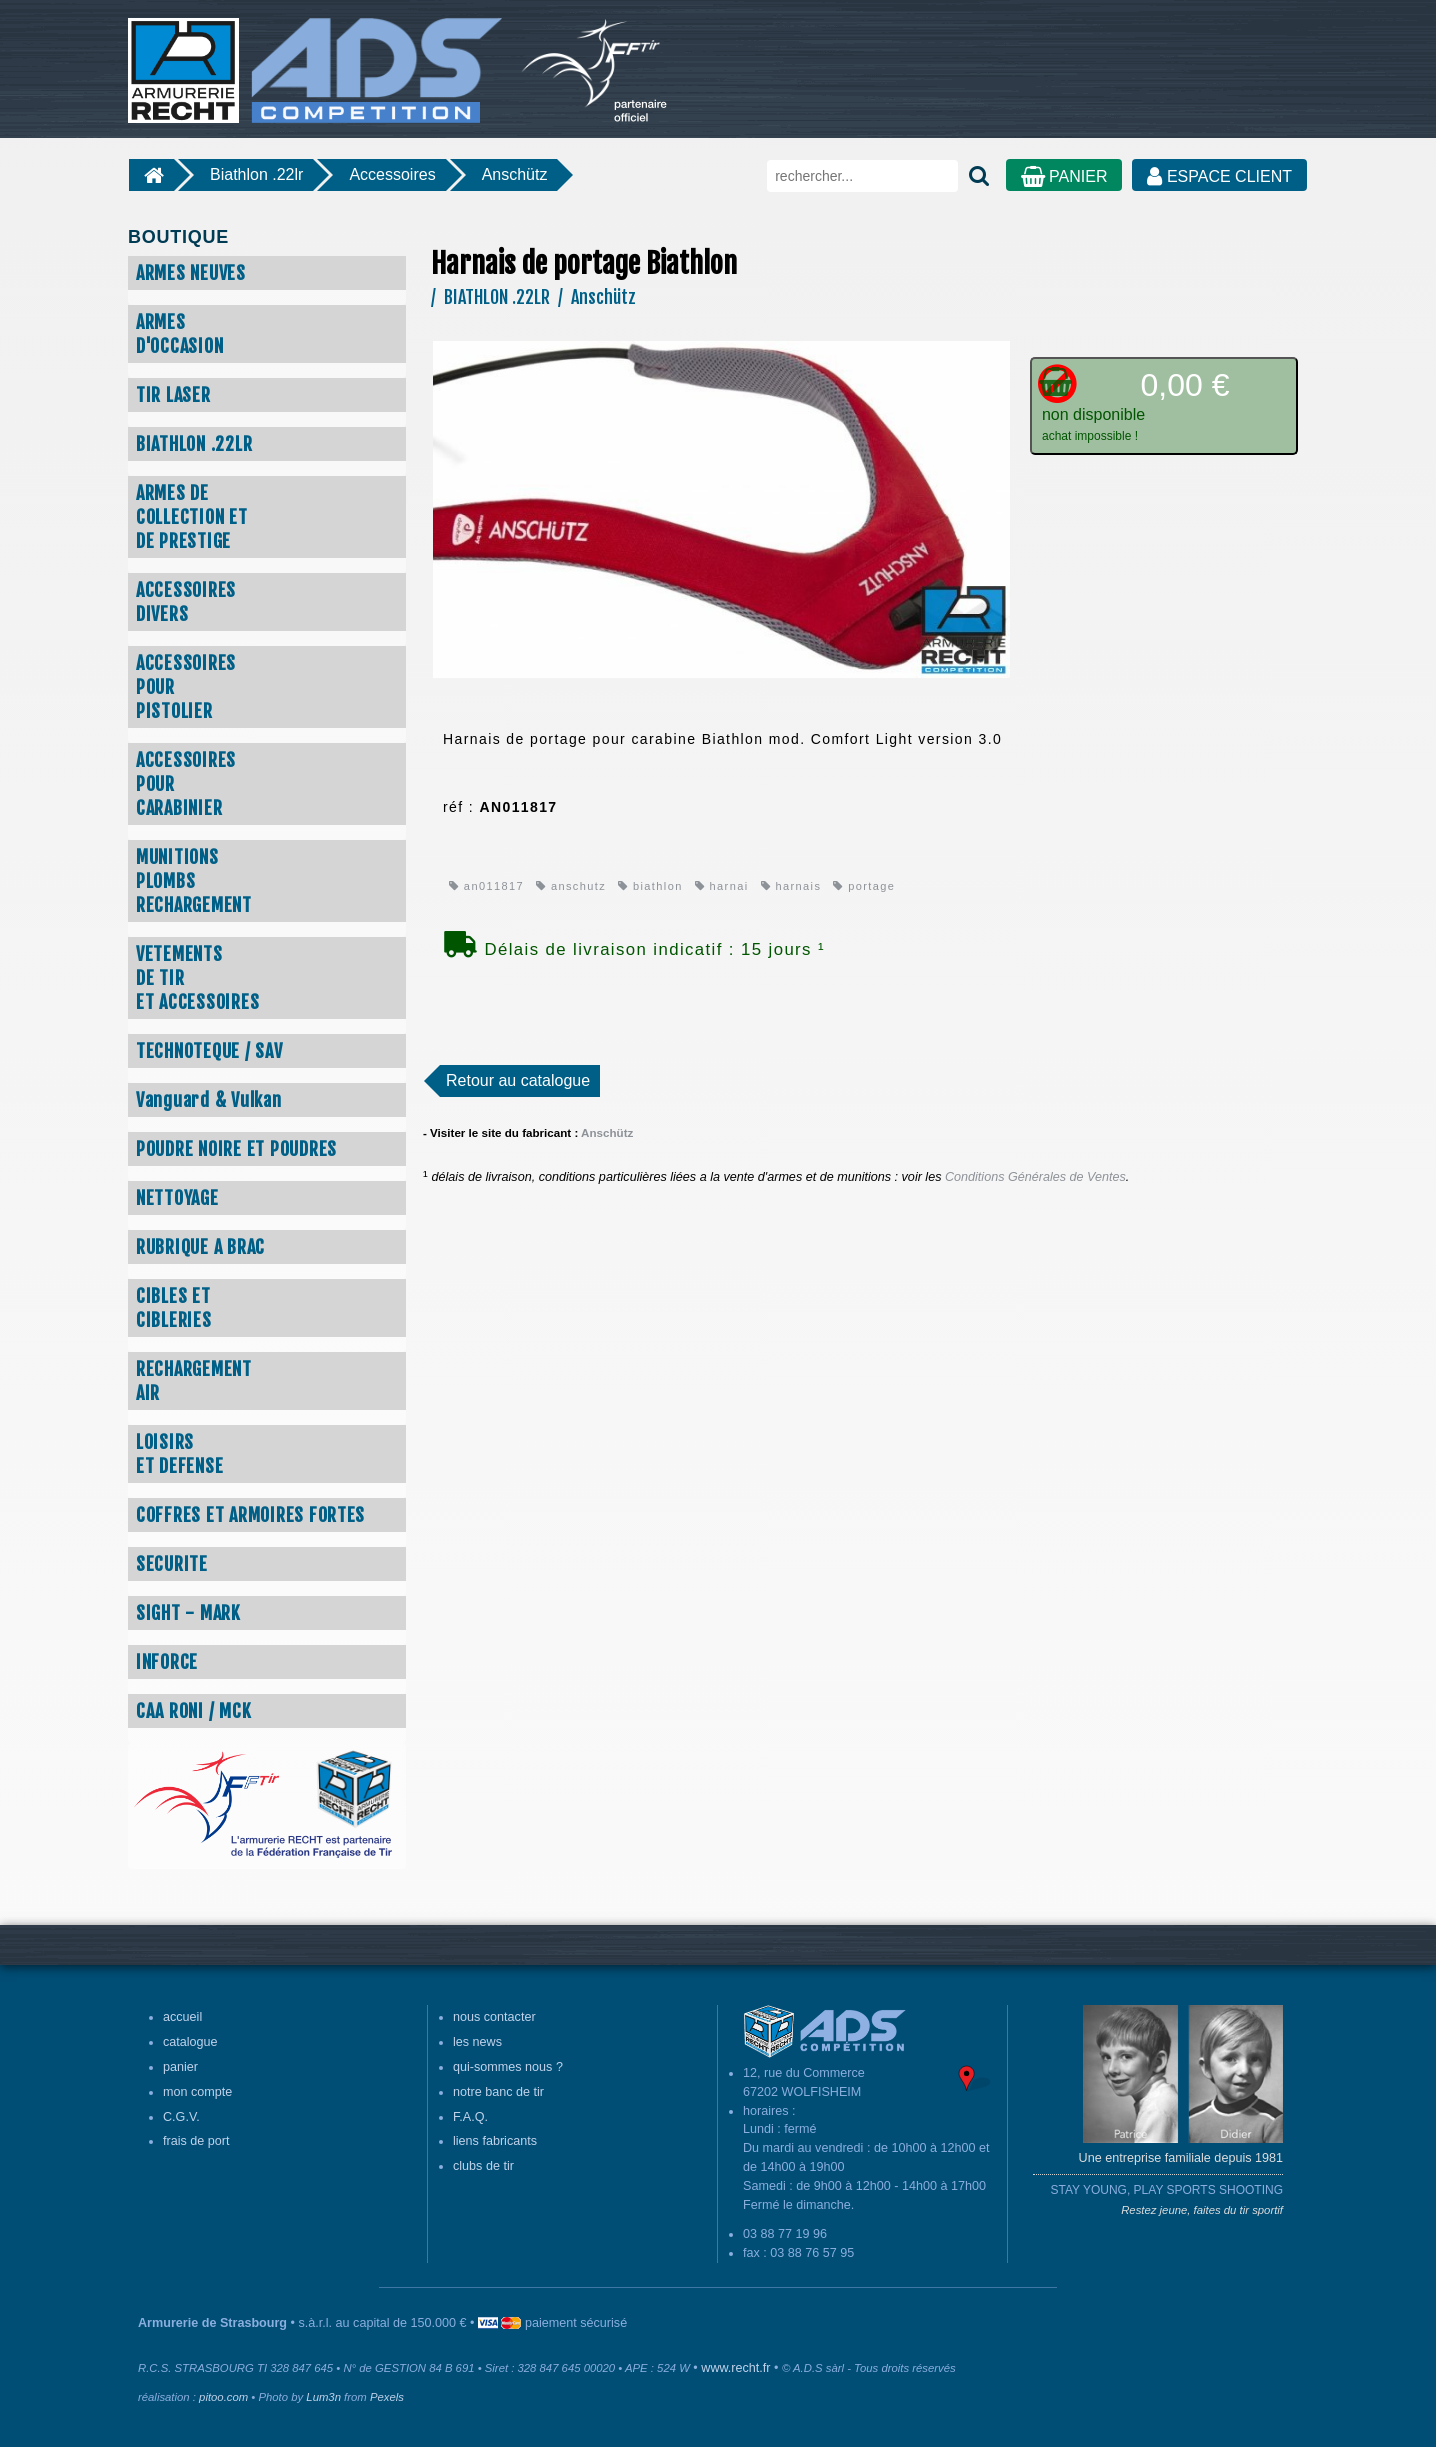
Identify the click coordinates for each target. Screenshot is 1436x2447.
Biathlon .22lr (256, 174)
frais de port (196, 2141)
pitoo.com (223, 2397)
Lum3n (323, 2397)
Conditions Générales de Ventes (1035, 1177)
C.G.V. (181, 2117)
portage (864, 886)
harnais (791, 886)
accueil (182, 2017)
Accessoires (392, 174)
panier (180, 2067)
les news (477, 2042)
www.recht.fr (735, 2368)
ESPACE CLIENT (1219, 176)
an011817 (486, 886)
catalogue (190, 2042)
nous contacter (494, 2017)
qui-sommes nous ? (508, 2067)
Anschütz (515, 174)
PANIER (1064, 176)
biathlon (650, 886)
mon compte (197, 2092)
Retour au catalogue (518, 1080)
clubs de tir (483, 2166)
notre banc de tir (498, 2092)
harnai (722, 886)
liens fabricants (495, 2141)
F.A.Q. (470, 2117)
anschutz (571, 886)
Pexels (387, 2397)
